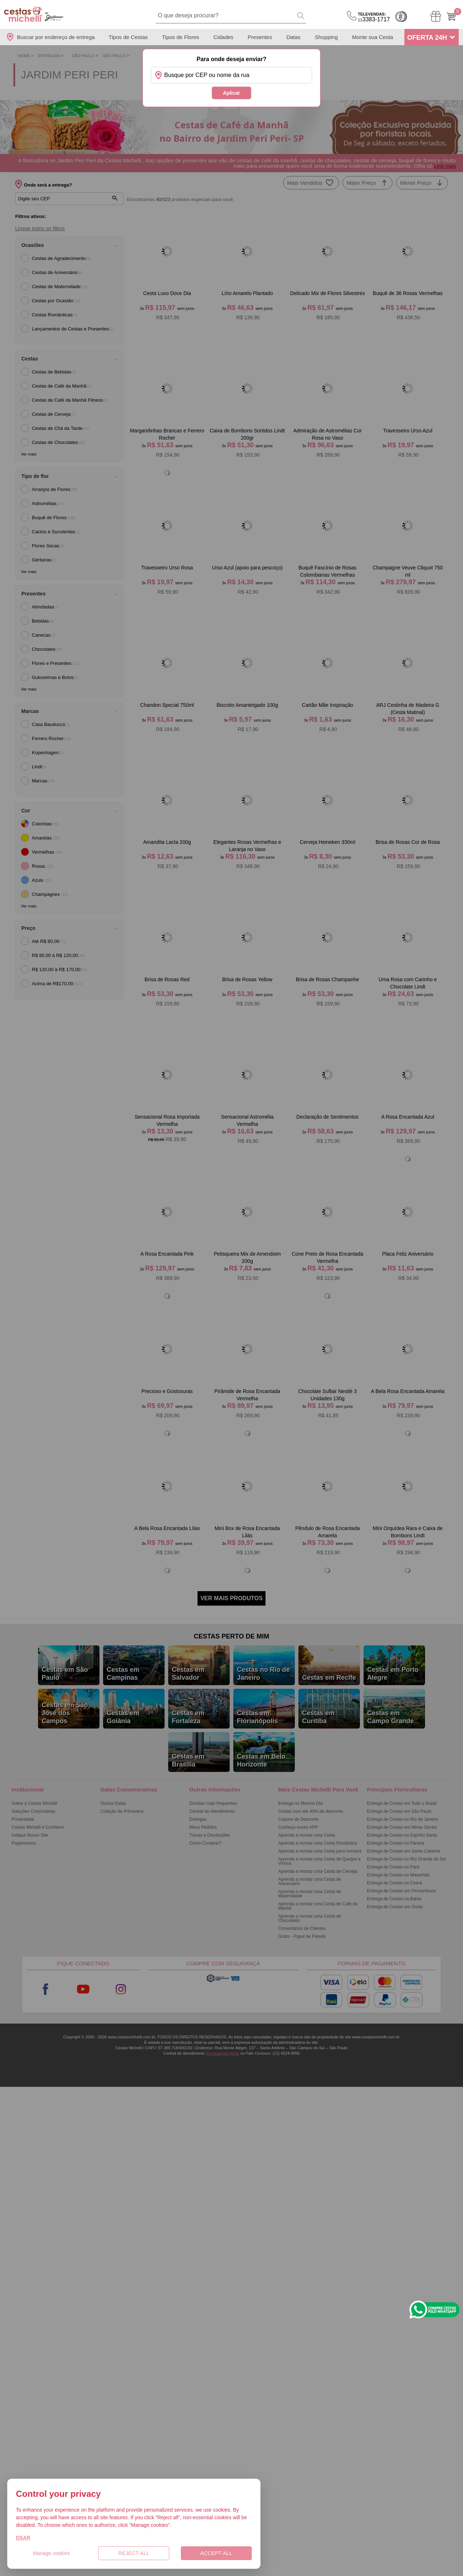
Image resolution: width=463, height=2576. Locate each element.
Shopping (326, 37)
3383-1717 (374, 17)
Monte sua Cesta (372, 37)
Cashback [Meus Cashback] (401, 16)
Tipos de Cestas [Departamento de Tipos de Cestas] (128, 37)
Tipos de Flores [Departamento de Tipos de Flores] (180, 37)
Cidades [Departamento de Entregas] (223, 37)
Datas (293, 37)
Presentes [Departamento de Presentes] (260, 37)
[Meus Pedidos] (435, 16)
